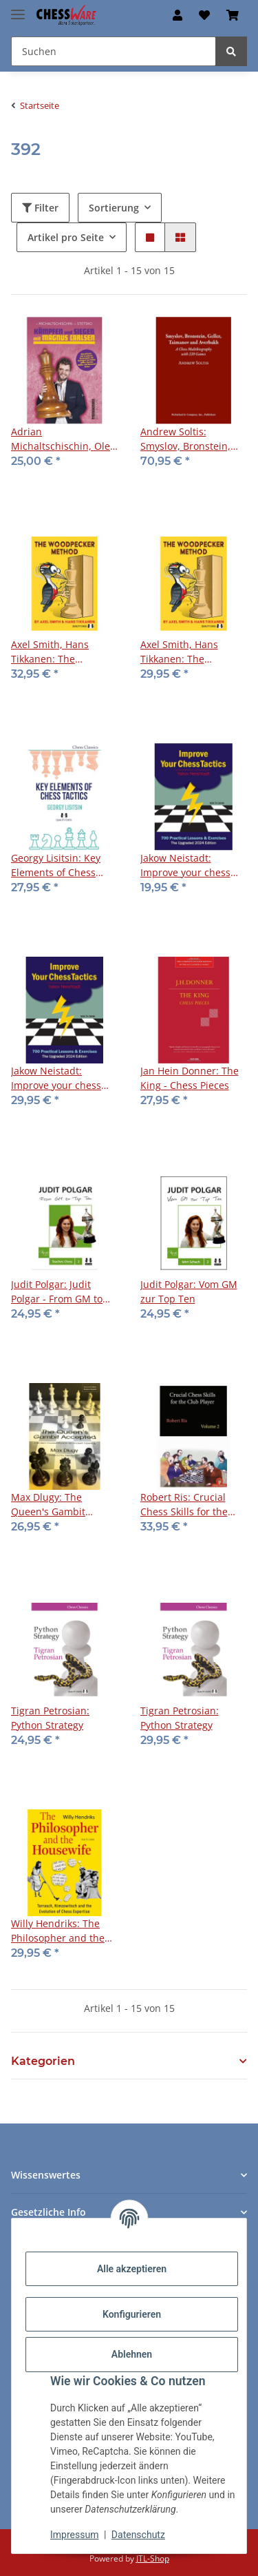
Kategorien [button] (43, 2061)
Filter (40, 207)
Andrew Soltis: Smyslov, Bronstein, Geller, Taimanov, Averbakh (185, 439)
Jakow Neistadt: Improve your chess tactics (185, 865)
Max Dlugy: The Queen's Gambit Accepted (48, 1504)
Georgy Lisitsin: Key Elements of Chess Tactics (55, 865)
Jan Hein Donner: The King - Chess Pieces (189, 1078)
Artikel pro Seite (66, 237)
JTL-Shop (152, 2558)
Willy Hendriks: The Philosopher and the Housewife (58, 1931)
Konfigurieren (132, 2314)
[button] (177, 15)
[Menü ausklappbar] (18, 8)
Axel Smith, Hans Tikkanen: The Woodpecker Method (59, 652)
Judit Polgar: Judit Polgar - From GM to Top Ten (57, 1292)
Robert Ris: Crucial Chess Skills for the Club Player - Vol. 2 (184, 1504)
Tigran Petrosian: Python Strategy (50, 1718)
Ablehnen (131, 2354)
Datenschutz (138, 2534)
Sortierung (114, 207)
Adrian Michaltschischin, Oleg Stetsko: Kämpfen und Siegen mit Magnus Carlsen (63, 439)
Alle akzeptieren (131, 2268)
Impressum (74, 2534)
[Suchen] (231, 51)
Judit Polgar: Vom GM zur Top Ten (188, 1291)
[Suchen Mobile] (113, 51)
